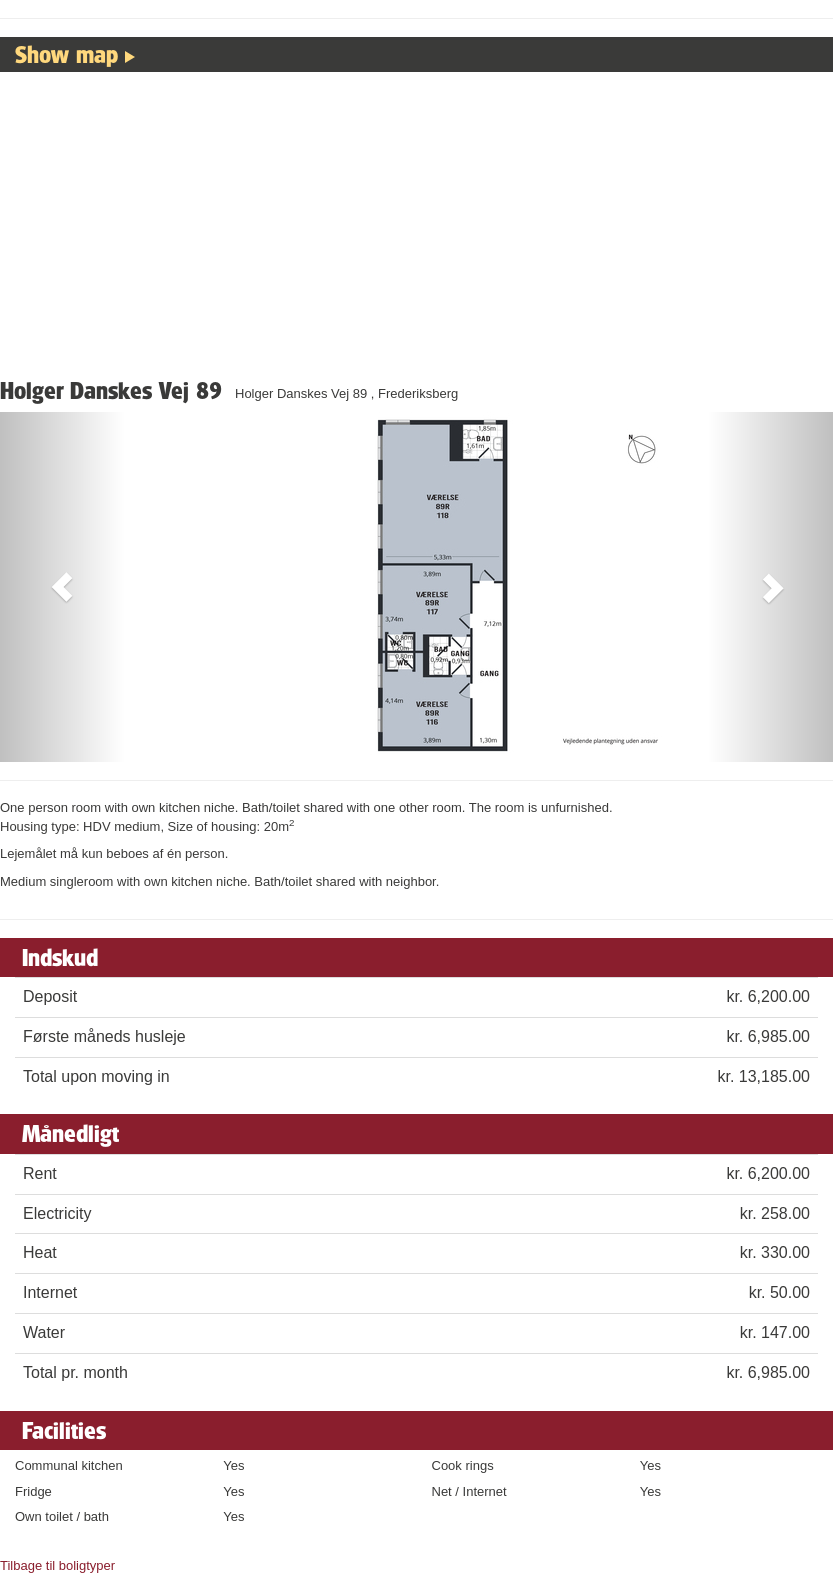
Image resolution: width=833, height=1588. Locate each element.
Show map (66, 54)
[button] (62, 587)
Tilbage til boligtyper (57, 1565)
